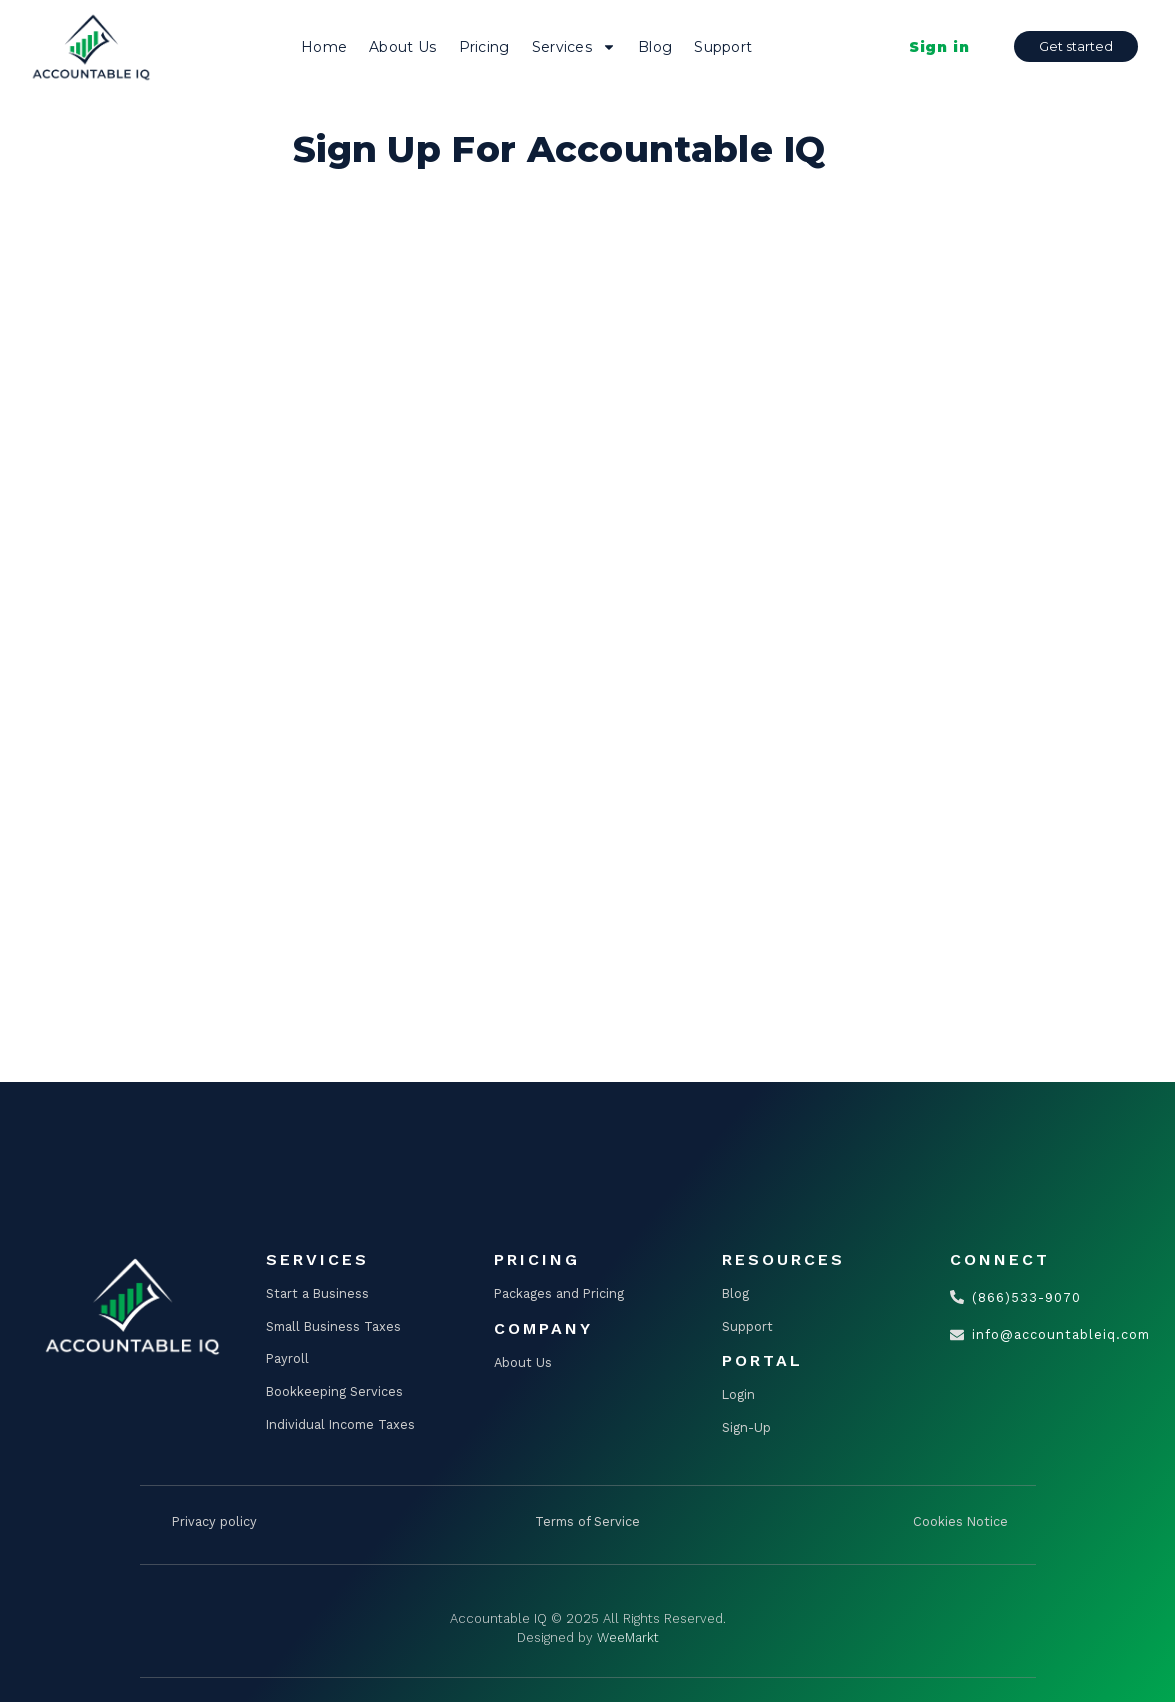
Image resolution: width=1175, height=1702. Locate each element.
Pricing (484, 47)
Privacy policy (214, 1521)
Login (738, 1394)
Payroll (287, 1358)
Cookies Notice (960, 1521)
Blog (655, 47)
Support (723, 47)
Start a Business (317, 1293)
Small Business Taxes (333, 1326)
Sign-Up (746, 1427)
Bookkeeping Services (334, 1391)
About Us (402, 47)
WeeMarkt (628, 1637)
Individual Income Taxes (340, 1424)
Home (324, 47)
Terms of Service (587, 1521)
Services (574, 47)
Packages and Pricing (559, 1293)
